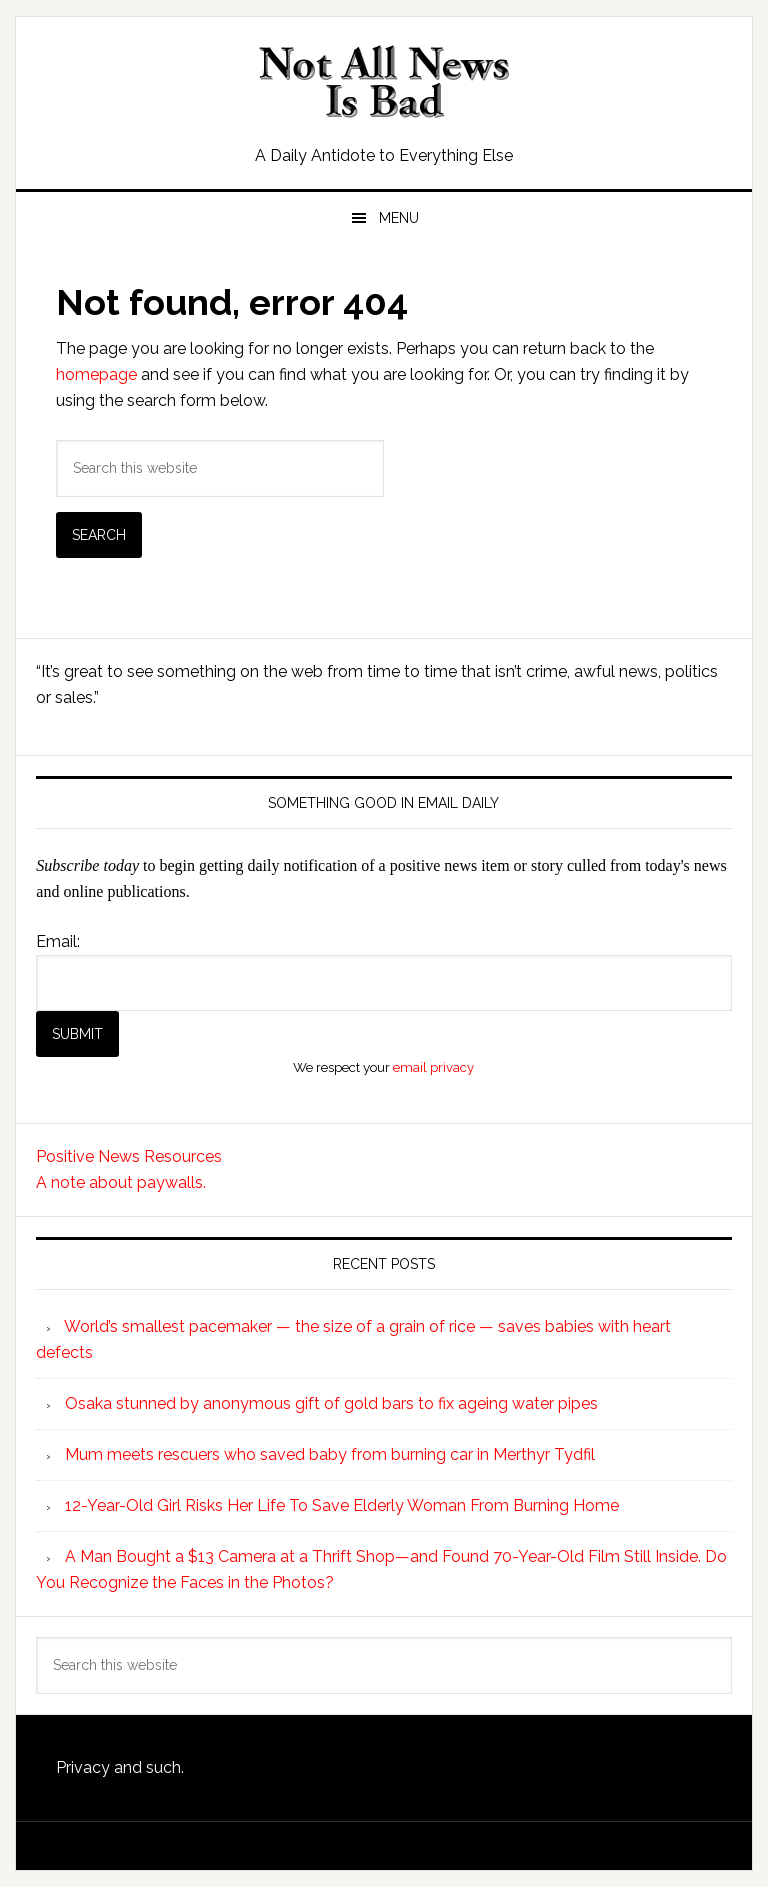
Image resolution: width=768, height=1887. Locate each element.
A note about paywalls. (121, 1182)
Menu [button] (399, 218)
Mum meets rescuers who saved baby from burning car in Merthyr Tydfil (330, 1454)
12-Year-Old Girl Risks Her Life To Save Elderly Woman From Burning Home (342, 1505)
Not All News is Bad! (383, 82)
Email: (58, 941)
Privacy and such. (120, 1767)
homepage (96, 374)
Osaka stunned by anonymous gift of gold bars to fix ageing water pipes (331, 1403)
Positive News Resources (129, 1156)
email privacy (433, 1067)
